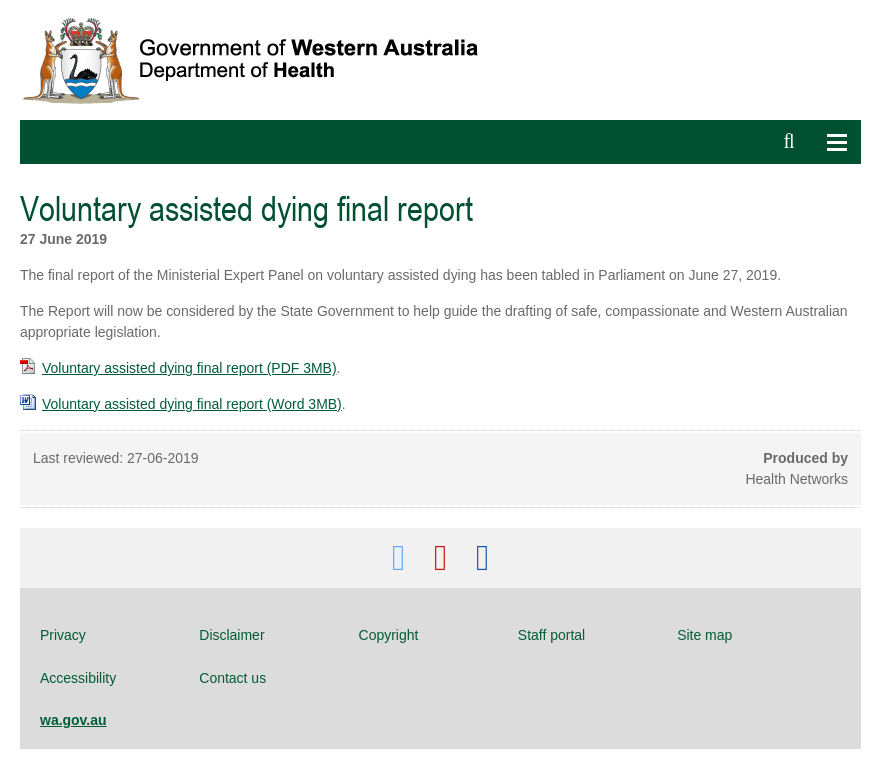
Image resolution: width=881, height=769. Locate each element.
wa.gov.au (73, 720)
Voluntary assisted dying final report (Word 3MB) (181, 404)
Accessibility (78, 678)
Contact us (232, 678)
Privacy (63, 635)
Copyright (389, 635)
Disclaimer (231, 635)
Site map (704, 635)
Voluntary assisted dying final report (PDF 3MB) (178, 368)
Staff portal (551, 635)
